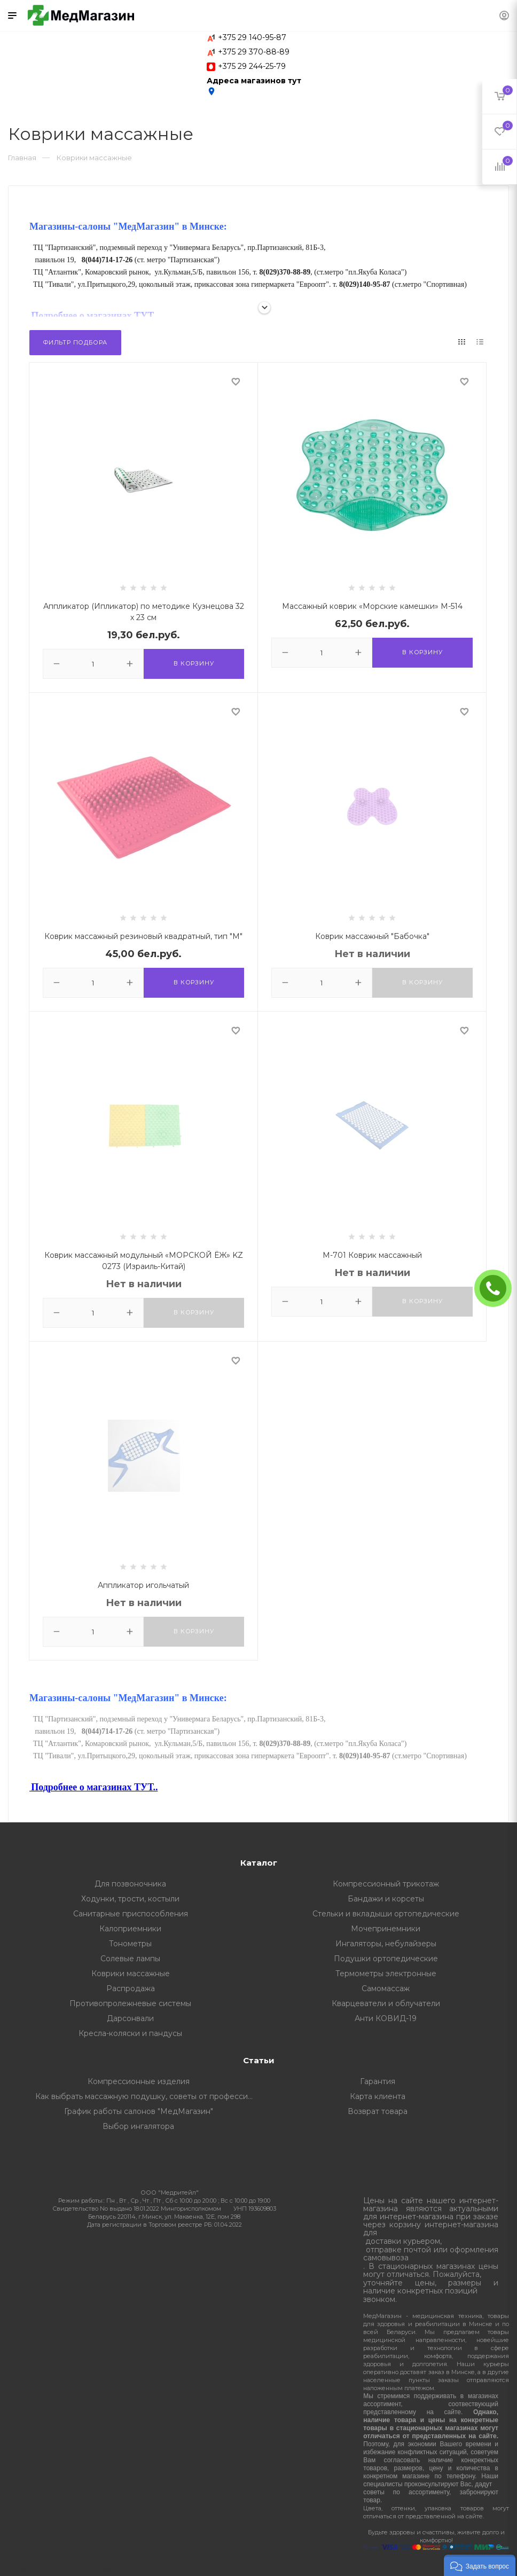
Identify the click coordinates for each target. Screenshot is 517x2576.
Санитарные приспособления (130, 1914)
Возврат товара (378, 2111)
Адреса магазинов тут (254, 86)
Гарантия (377, 2081)
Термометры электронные (385, 1973)
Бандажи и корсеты (386, 1899)
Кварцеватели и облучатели (386, 2003)
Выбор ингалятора (138, 2126)
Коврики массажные (130, 1973)
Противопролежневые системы (130, 2003)
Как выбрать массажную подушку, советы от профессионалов (147, 2096)
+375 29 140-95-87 (252, 37)
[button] (479, 2565)
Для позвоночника (130, 1884)
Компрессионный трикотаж (386, 1884)
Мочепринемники (385, 1928)
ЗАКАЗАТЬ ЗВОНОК (497, 1288)
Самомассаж (386, 1988)
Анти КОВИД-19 (386, 2018)
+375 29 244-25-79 (252, 66)
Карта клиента (377, 2096)
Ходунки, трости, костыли (130, 1899)
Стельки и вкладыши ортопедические (385, 1914)
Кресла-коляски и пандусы (130, 2033)
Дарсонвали (130, 2018)
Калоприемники (130, 1928)
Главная (22, 157)
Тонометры (130, 1943)
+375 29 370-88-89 (253, 52)
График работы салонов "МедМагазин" (138, 2111)
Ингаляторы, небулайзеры (385, 1943)
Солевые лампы (130, 1958)
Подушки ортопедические (386, 1958)
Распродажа (130, 1988)
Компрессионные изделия (139, 2081)
